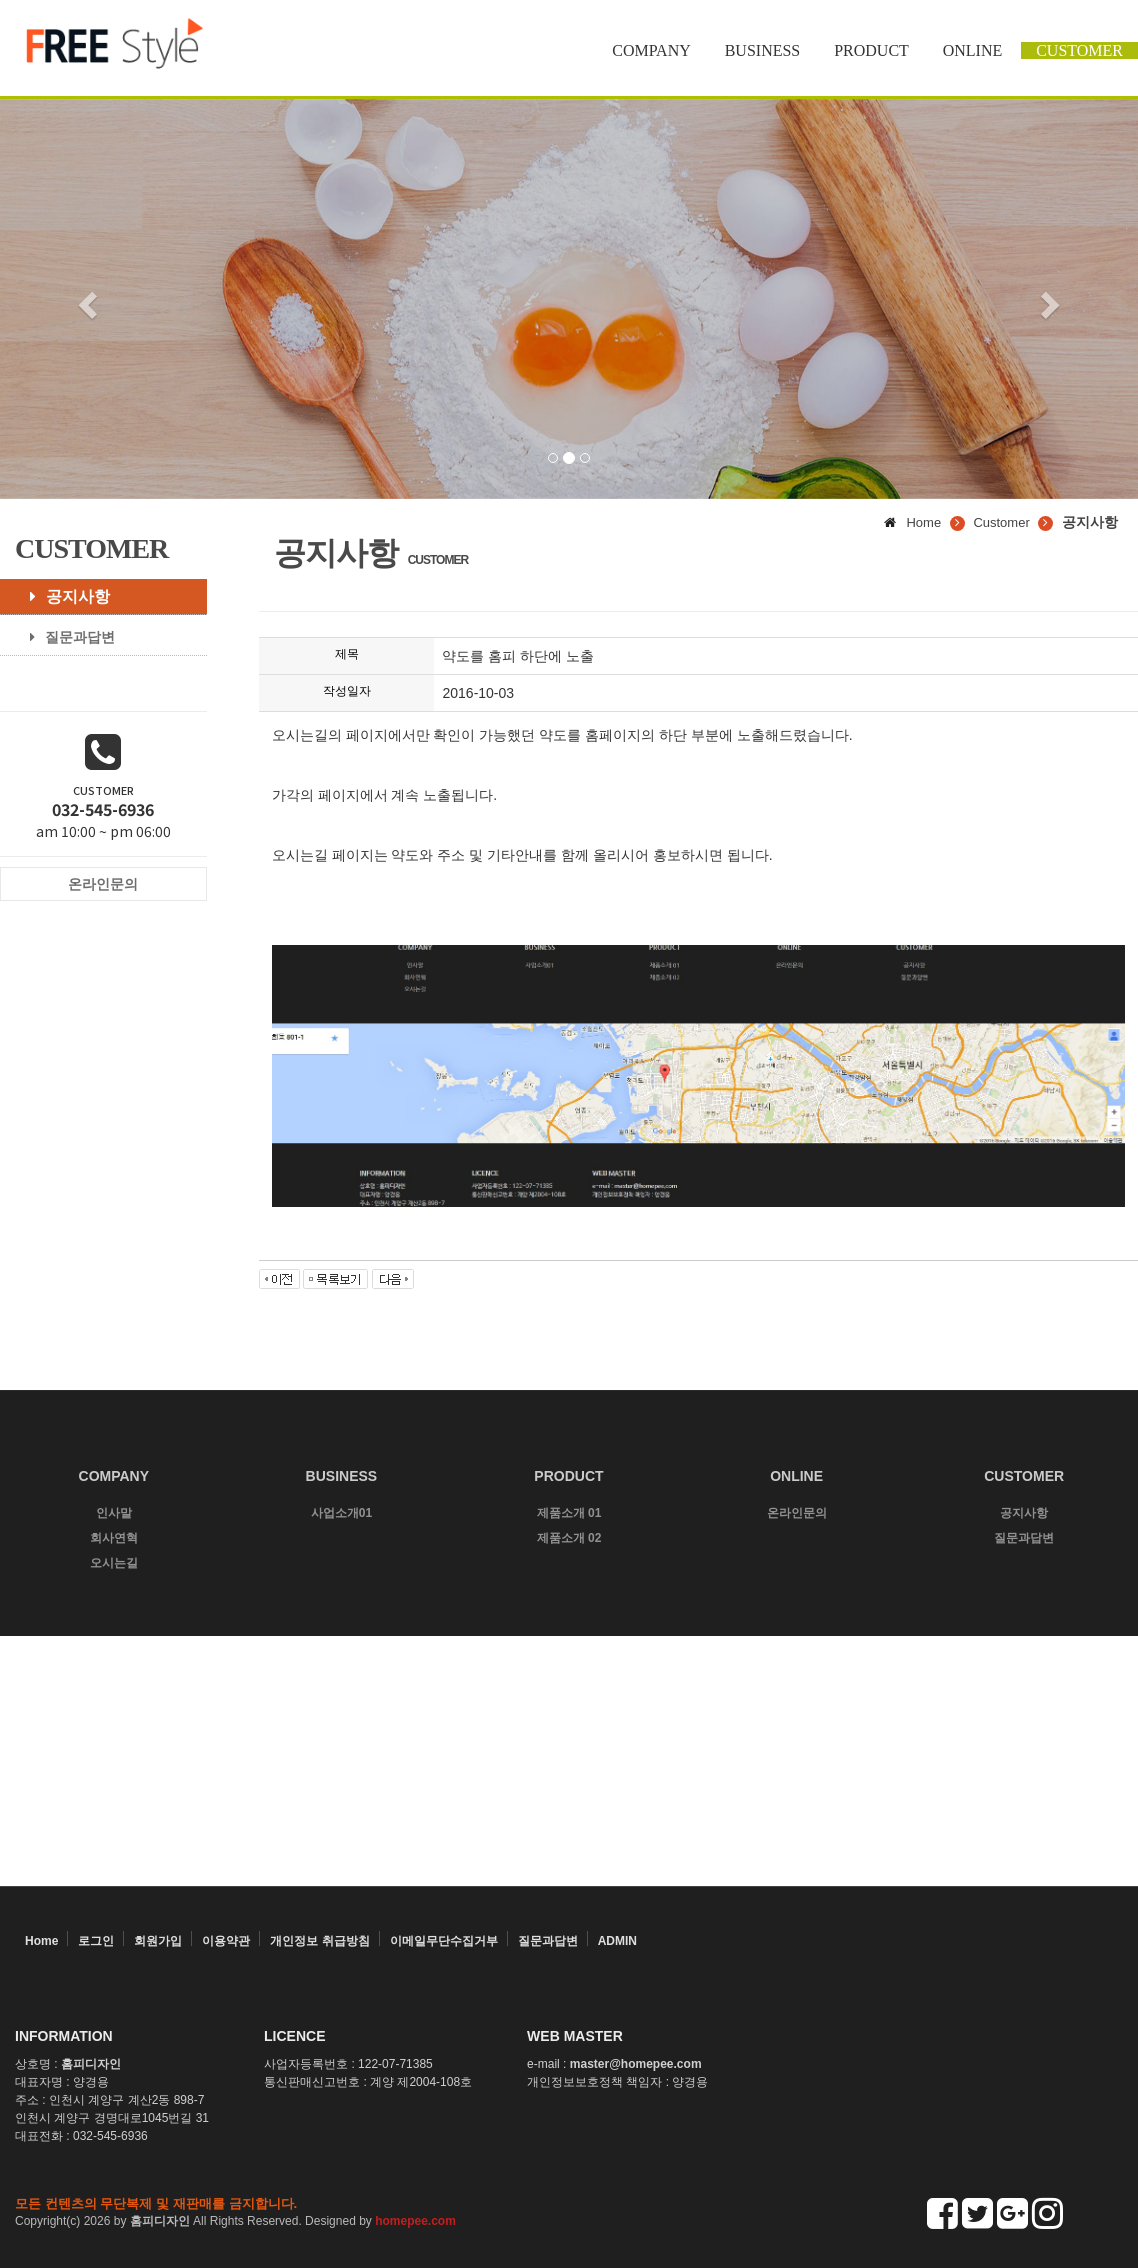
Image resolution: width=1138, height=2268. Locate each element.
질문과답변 (65, 637)
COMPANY (651, 50)
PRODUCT (871, 50)
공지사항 (62, 596)
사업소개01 (341, 1513)
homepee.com (415, 2221)
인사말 (114, 1513)
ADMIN (617, 1941)
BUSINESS (763, 50)
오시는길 (114, 1563)
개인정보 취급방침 (319, 1941)
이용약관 (226, 1941)
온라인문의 (797, 1513)
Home (41, 1941)
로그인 (96, 1941)
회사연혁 (114, 1538)
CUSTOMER (1079, 50)
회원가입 (158, 1941)
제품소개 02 (569, 1538)
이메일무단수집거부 (444, 1941)
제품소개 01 (569, 1513)
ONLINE (973, 50)
